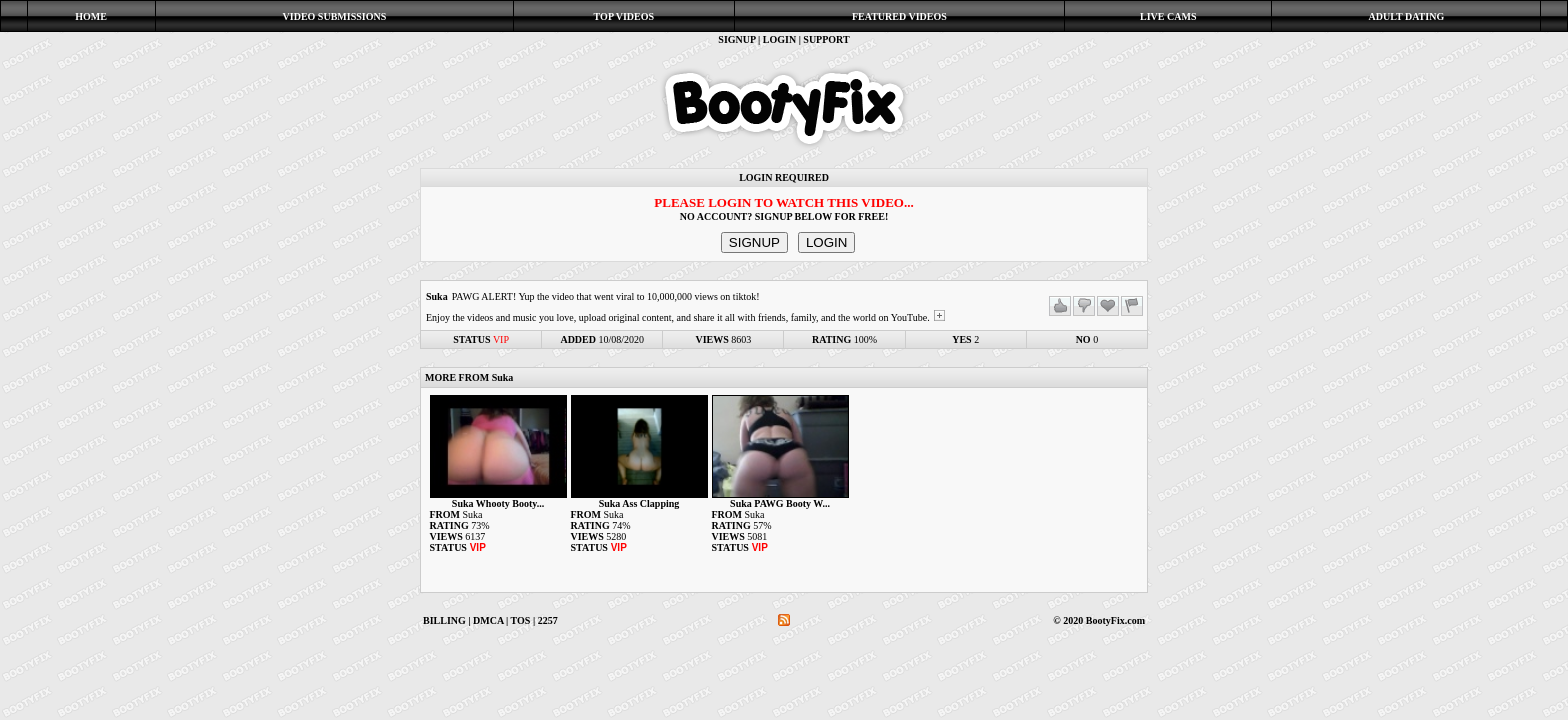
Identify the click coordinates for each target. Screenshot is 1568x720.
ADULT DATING (1407, 16)
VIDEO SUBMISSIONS (335, 16)
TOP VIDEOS (624, 16)
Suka (437, 296)
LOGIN (779, 39)
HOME (91, 16)
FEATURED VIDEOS (899, 16)
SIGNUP (736, 39)
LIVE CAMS (1168, 16)
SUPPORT (826, 39)
